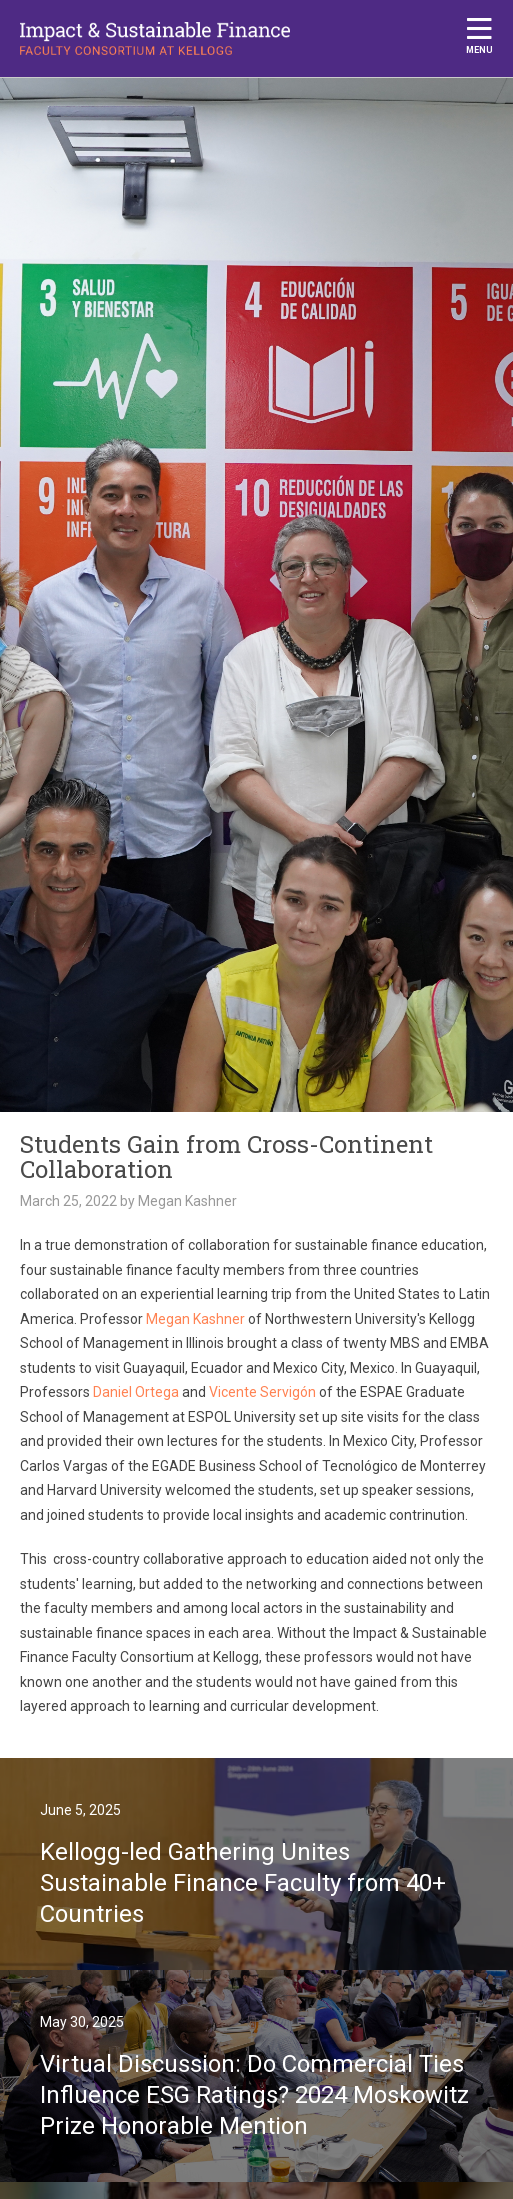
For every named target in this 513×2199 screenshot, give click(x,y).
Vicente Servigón (262, 1392)
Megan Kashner (195, 1319)
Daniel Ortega (136, 1392)
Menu (479, 35)
